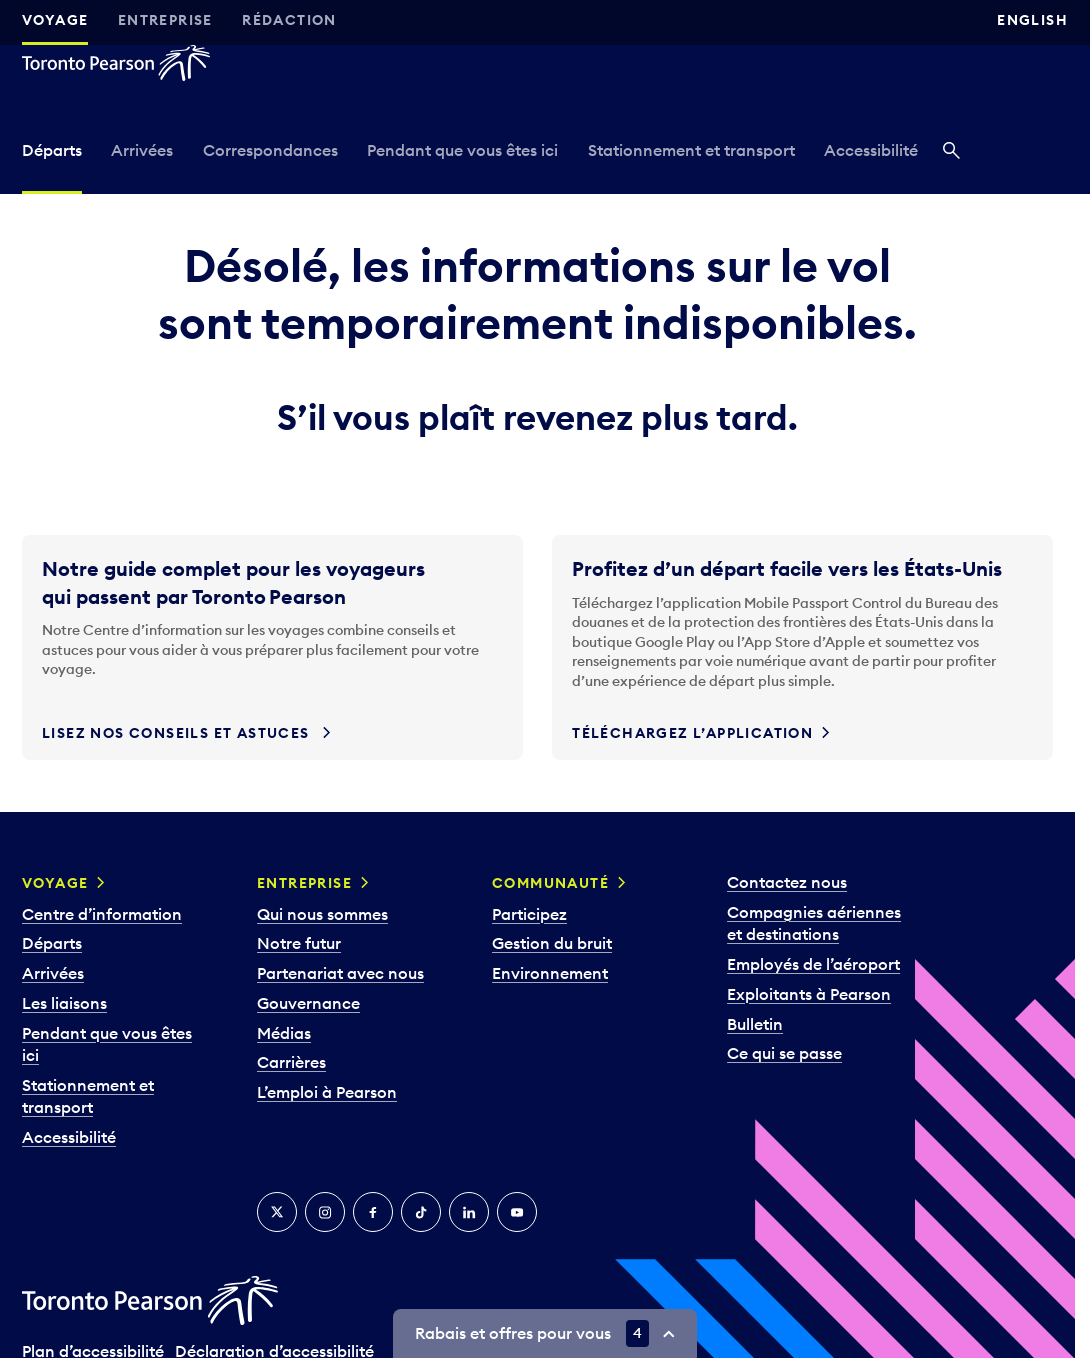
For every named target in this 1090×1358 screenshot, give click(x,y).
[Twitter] (277, 1212)
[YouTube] (517, 1212)
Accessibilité (871, 150)
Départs (52, 150)
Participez (529, 914)
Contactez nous (787, 882)
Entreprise (165, 20)
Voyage (55, 20)
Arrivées (142, 150)
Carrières (291, 1062)
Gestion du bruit (552, 943)
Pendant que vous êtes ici (462, 150)
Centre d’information (102, 914)
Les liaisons (64, 1003)
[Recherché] (951, 152)
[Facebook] (373, 1212)
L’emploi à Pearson (327, 1092)
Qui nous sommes (322, 914)
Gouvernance (308, 1003)
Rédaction (289, 20)
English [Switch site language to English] (1032, 20)
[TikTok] (421, 1212)
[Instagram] (325, 1212)
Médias (284, 1033)
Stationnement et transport (691, 150)
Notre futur (299, 943)
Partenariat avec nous (340, 973)
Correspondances (270, 150)
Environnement (550, 973)
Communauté (550, 883)
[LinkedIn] (469, 1212)
